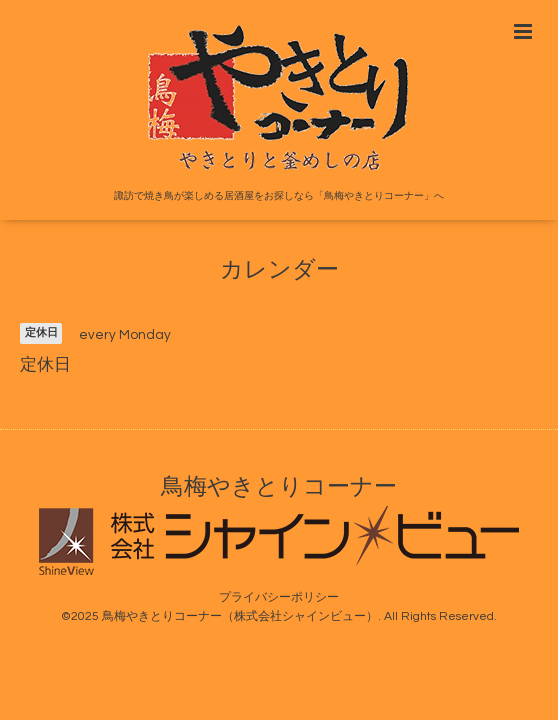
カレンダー (279, 270)
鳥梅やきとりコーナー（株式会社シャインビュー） (240, 616)
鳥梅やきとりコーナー (279, 487)
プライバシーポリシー (279, 597)
